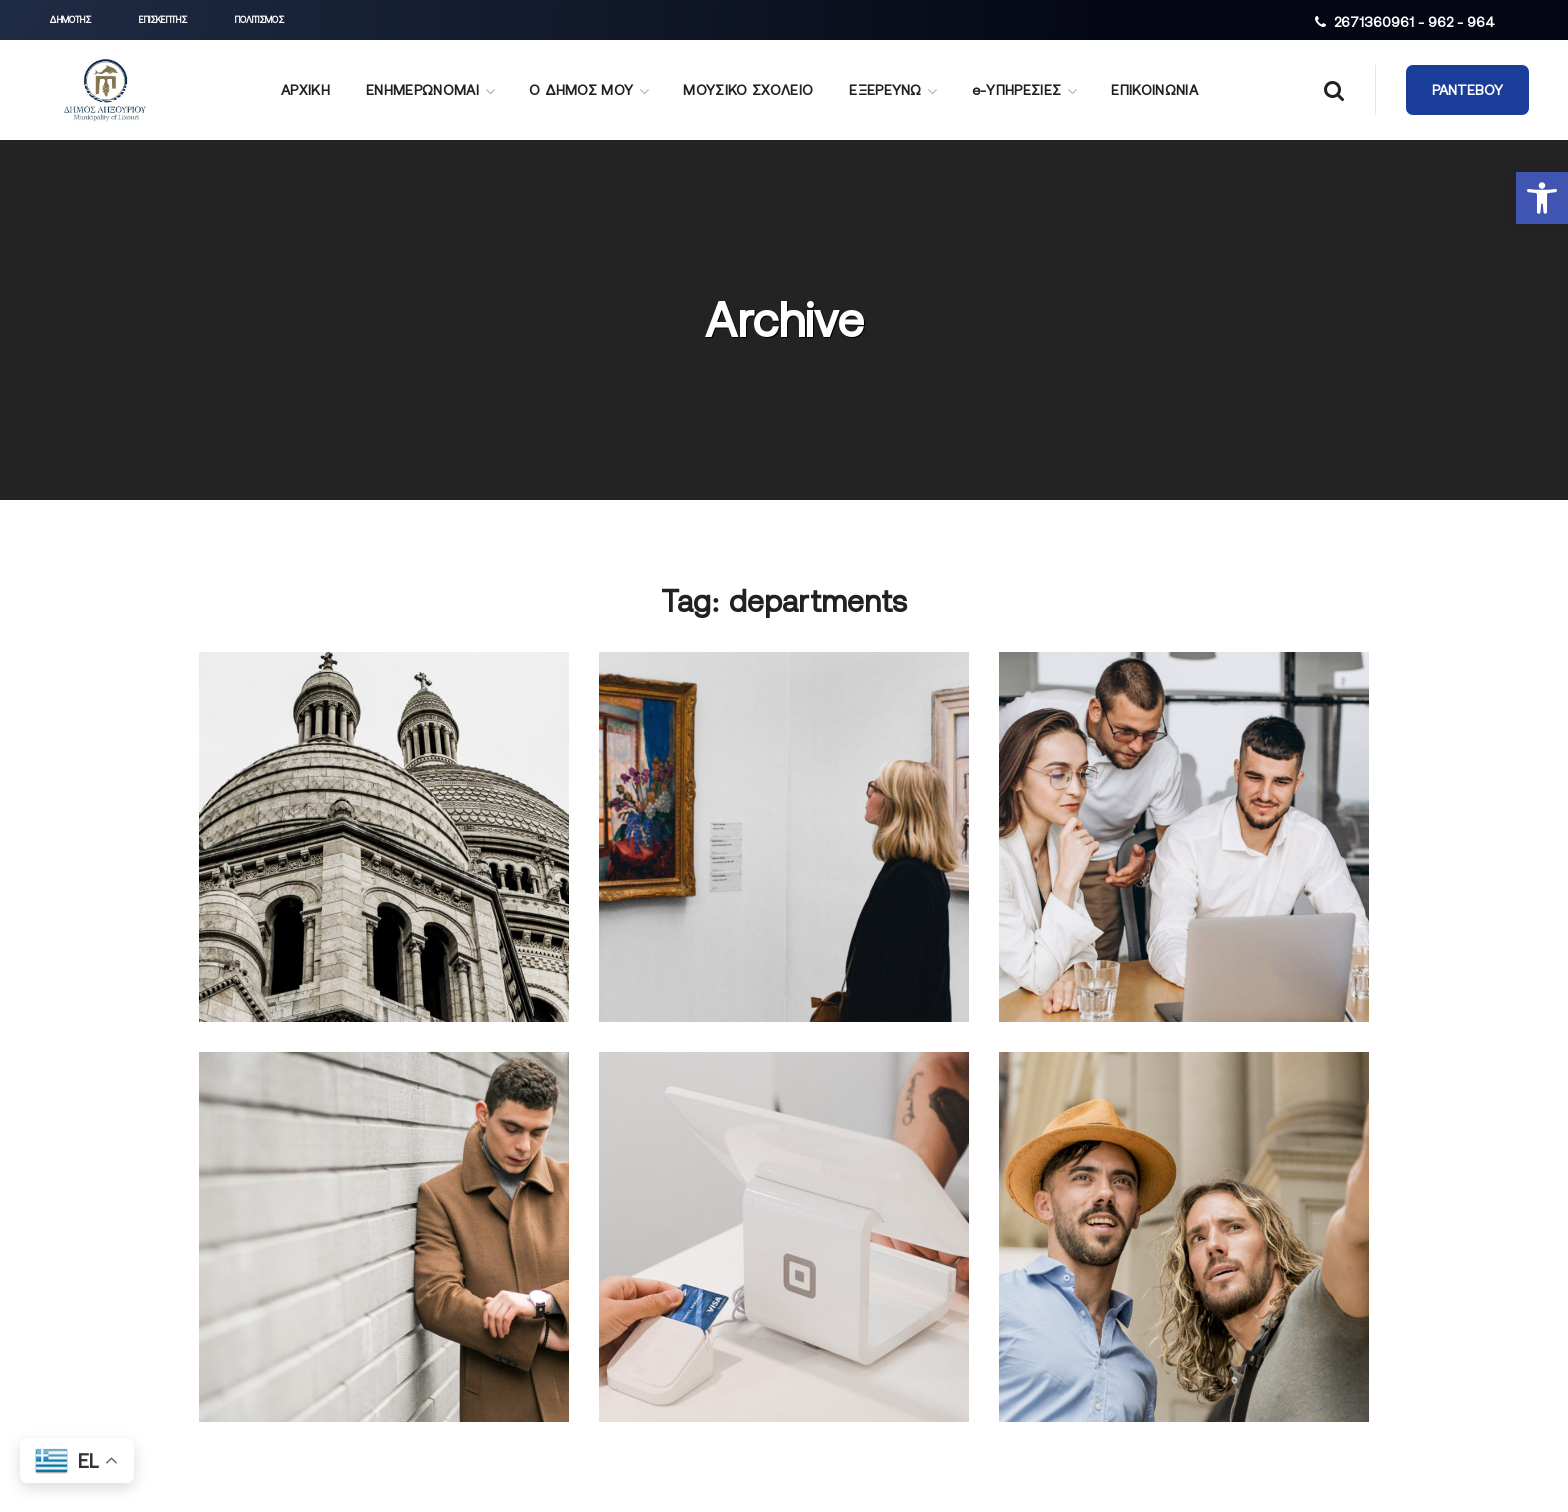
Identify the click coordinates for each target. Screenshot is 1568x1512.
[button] (1542, 198)
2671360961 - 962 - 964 (1414, 22)
